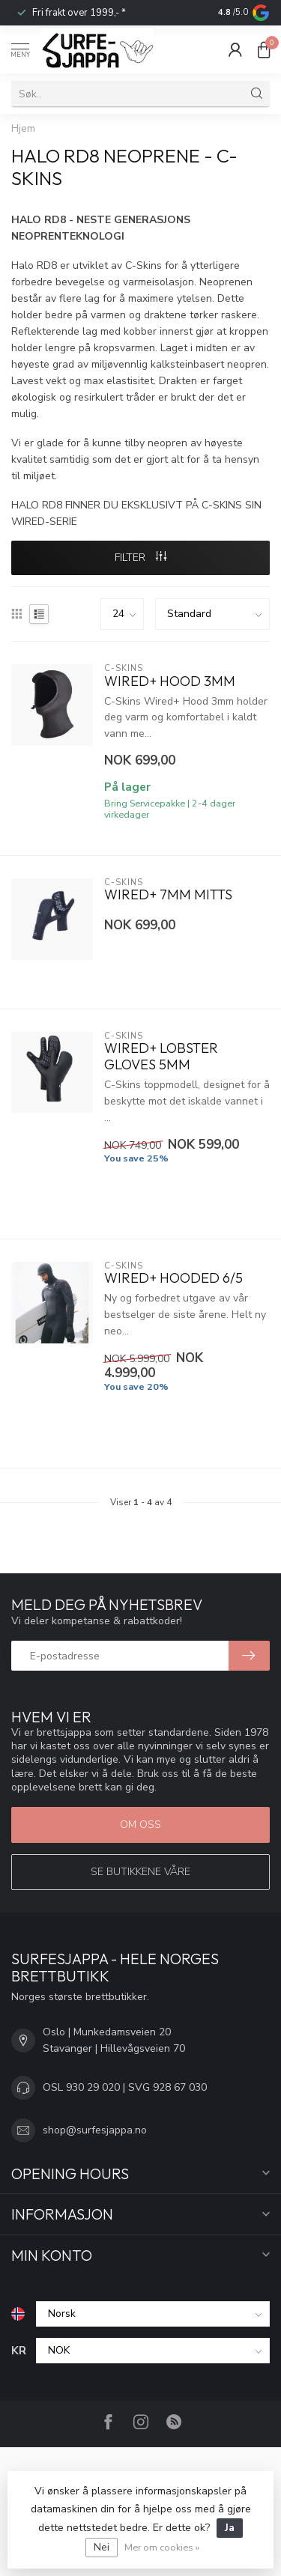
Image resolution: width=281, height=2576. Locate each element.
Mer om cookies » (161, 2547)
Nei (101, 2547)
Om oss (140, 1824)
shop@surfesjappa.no (95, 2130)
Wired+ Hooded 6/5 (173, 1278)
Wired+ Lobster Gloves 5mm (161, 1056)
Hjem (23, 129)
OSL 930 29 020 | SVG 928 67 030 (125, 2087)
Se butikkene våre (140, 1872)
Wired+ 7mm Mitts (168, 895)
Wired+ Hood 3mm (169, 681)
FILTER (140, 557)
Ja (230, 2528)
